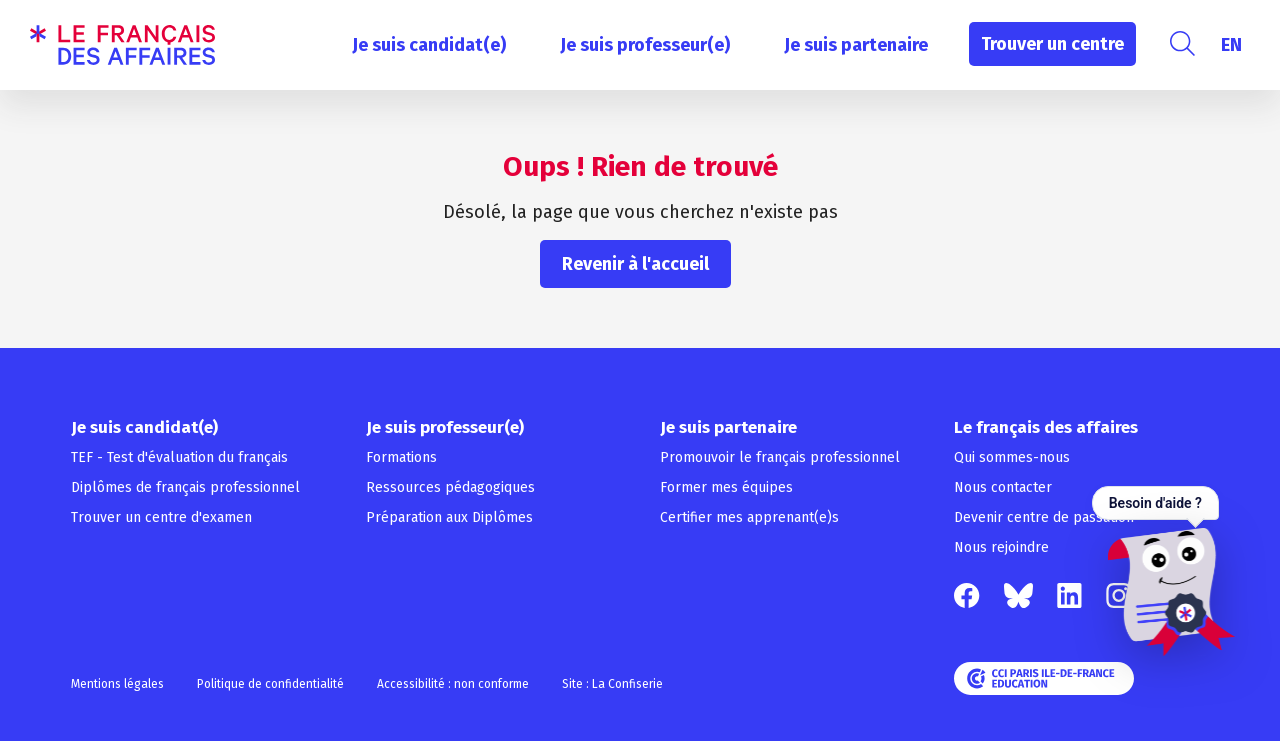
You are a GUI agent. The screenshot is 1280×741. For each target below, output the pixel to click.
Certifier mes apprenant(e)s (749, 517)
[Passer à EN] (1231, 45)
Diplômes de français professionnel (185, 487)
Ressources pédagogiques (450, 487)
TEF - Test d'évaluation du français (179, 457)
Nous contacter (1003, 487)
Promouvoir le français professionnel (780, 457)
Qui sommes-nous (1012, 457)
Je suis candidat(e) (429, 45)
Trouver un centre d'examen (161, 517)
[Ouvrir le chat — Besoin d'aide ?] (1163, 571)
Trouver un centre (1052, 44)
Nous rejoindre (1001, 547)
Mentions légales (117, 684)
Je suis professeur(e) (645, 45)
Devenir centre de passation (1044, 517)
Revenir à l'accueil (635, 264)
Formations (401, 457)
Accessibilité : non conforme (453, 684)
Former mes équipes (726, 487)
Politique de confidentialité (270, 684)
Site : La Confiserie (612, 684)
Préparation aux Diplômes (449, 517)
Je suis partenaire (856, 45)
